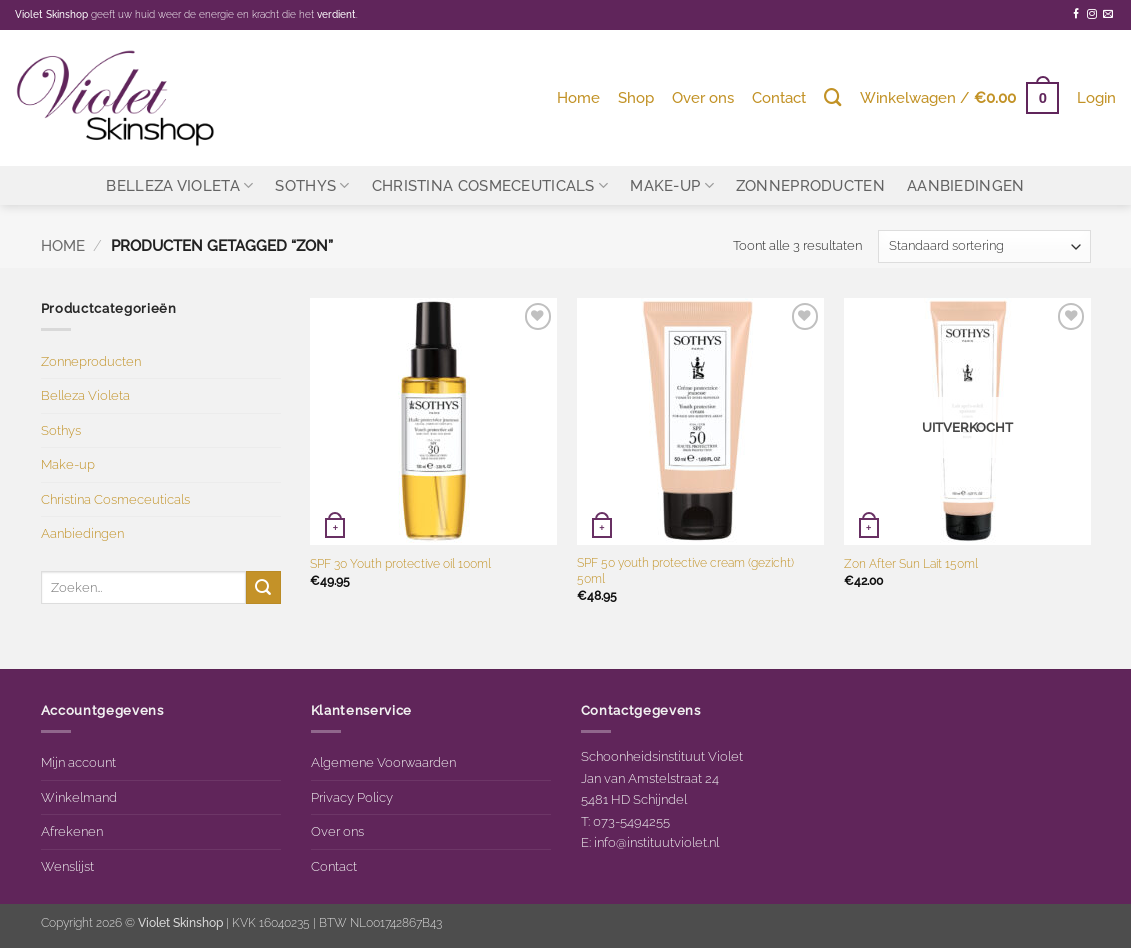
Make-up (672, 185)
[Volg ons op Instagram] (1092, 14)
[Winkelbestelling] (984, 246)
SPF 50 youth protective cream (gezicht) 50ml (685, 571)
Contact (779, 97)
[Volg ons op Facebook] (1076, 14)
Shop (636, 97)
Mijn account (78, 762)
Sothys (312, 185)
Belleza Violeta (179, 185)
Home (578, 97)
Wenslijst (67, 866)
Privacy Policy (352, 797)
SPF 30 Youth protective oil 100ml (400, 564)
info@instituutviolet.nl (656, 842)
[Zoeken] (833, 97)
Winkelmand (79, 797)
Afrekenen (72, 831)
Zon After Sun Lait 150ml (911, 564)
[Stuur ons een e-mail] (1108, 14)
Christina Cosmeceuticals (490, 185)
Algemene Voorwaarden (383, 762)
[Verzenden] (263, 587)
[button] (959, 97)
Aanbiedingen (966, 185)
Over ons (703, 97)
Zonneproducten (810, 185)
